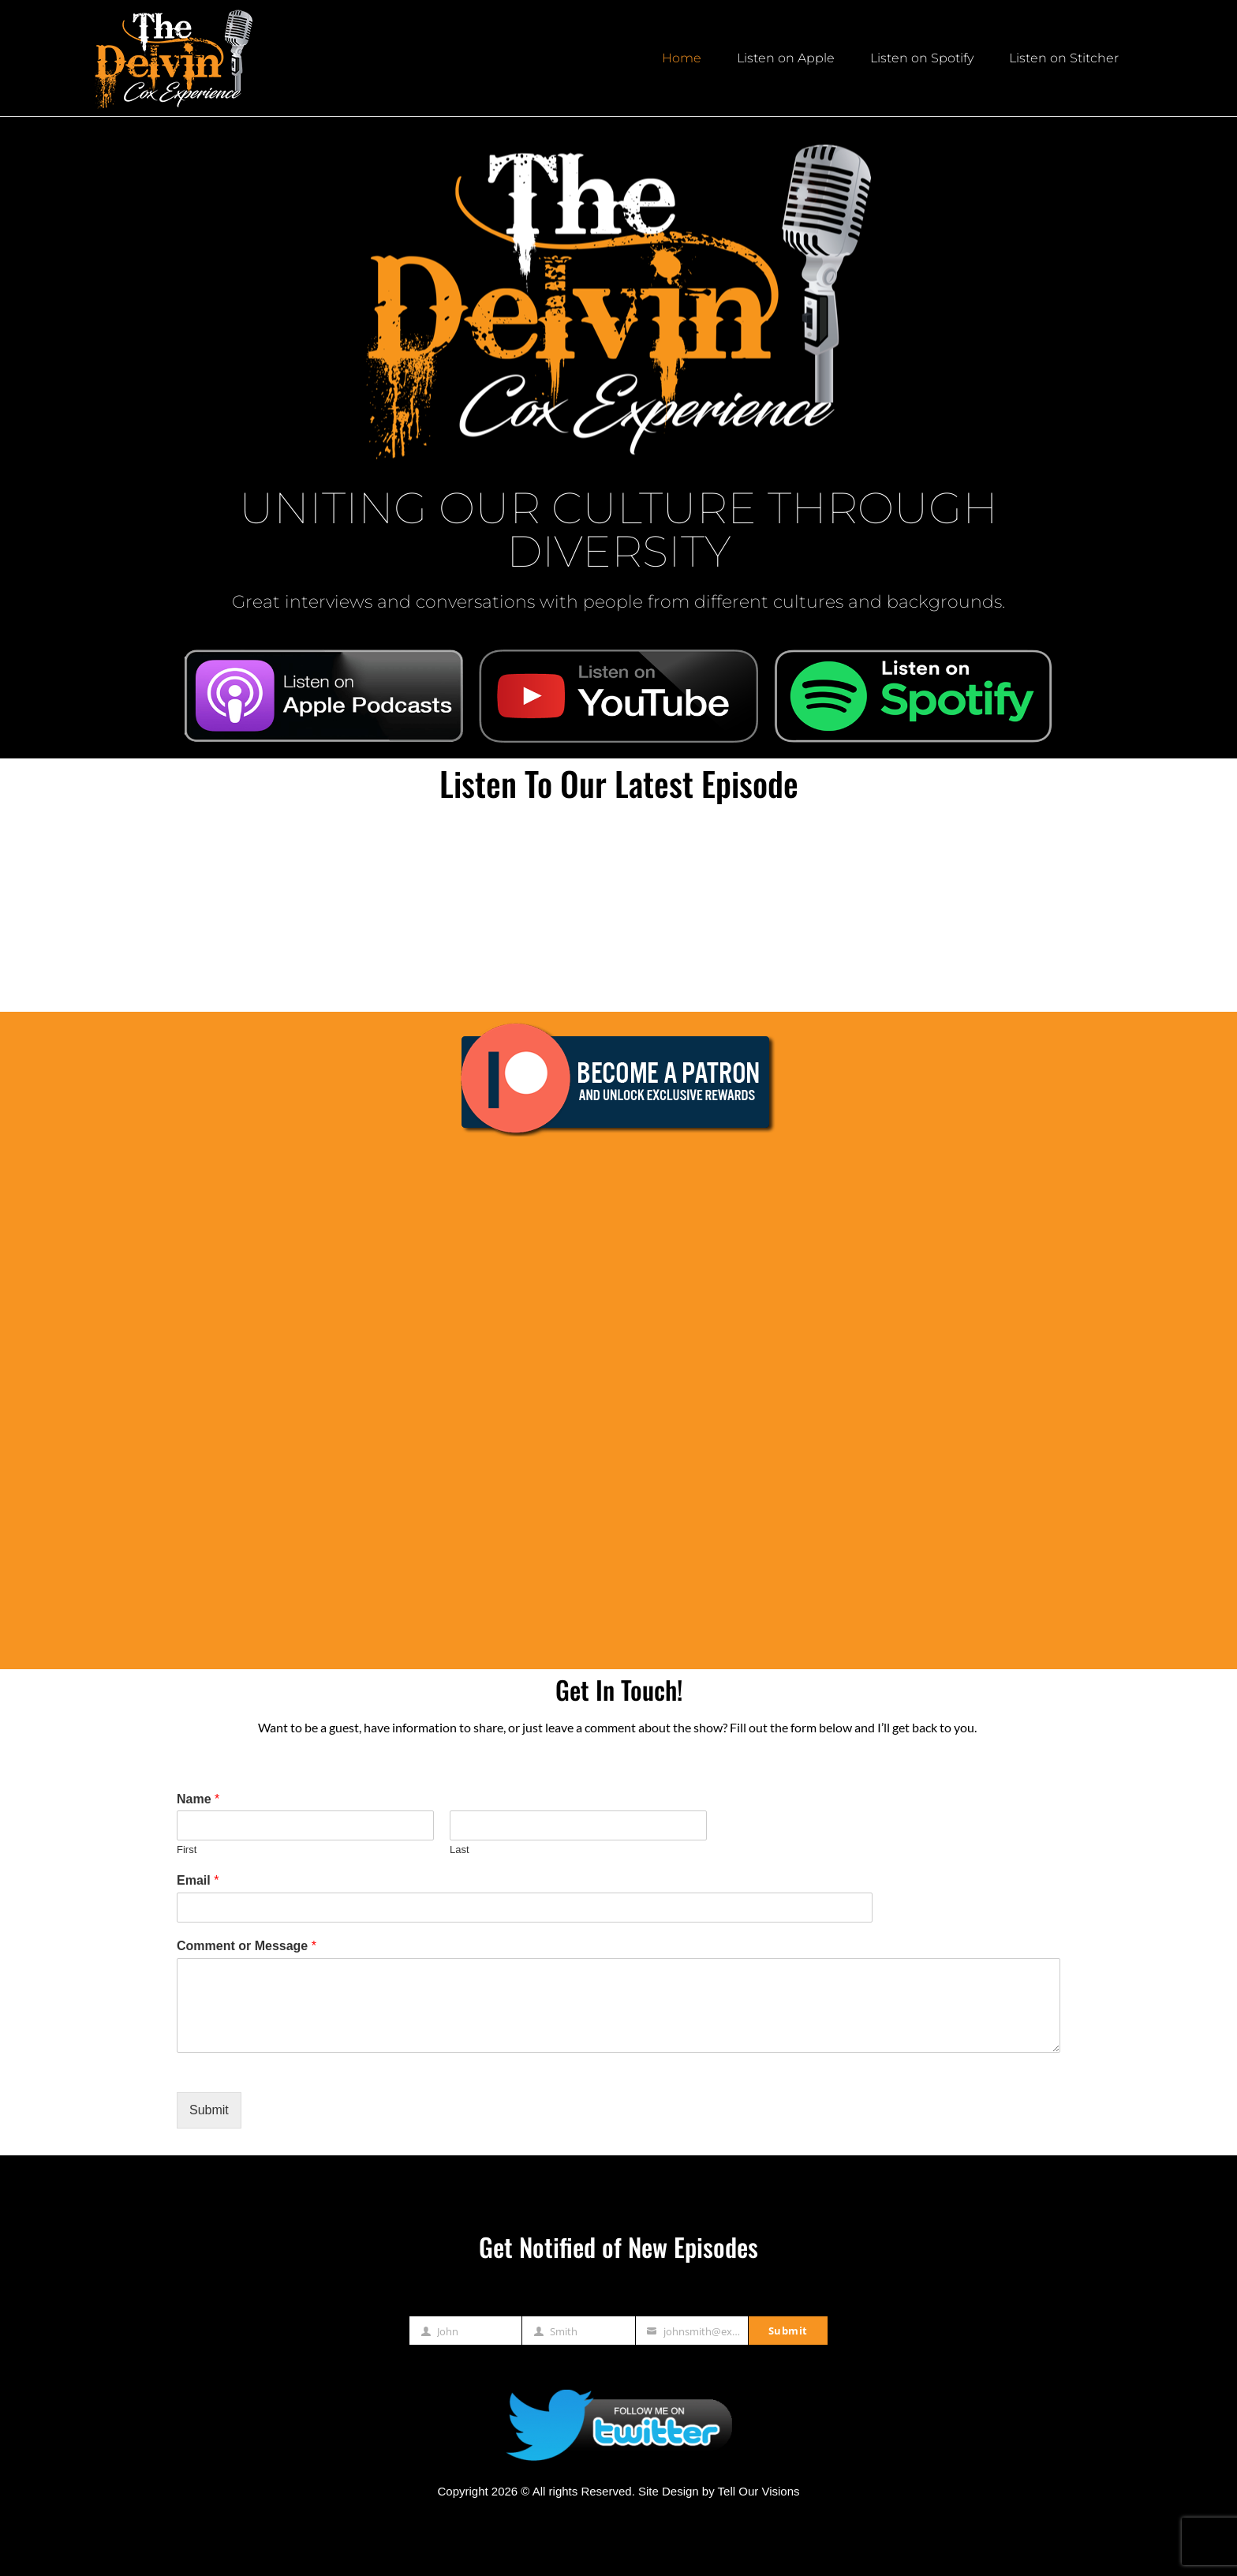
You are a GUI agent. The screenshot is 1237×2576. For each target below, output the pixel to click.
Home (681, 58)
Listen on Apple (786, 58)
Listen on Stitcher (1064, 58)
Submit (209, 2110)
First (186, 1849)
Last (459, 1849)
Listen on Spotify (922, 58)
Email (198, 1880)
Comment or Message (246, 1946)
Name (198, 1799)
